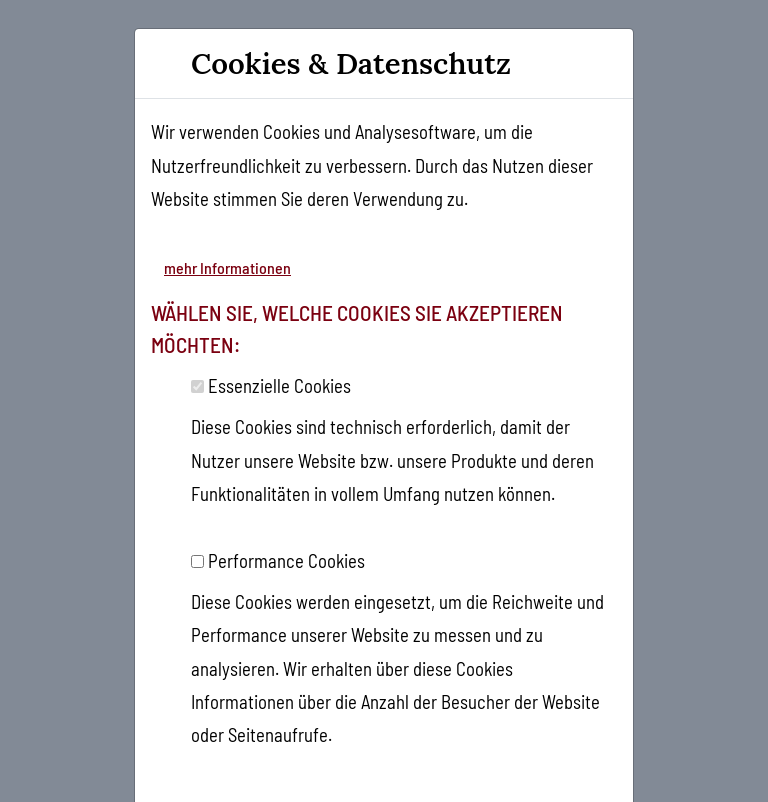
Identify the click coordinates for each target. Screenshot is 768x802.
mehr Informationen (227, 267)
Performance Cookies (286, 560)
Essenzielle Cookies (279, 385)
